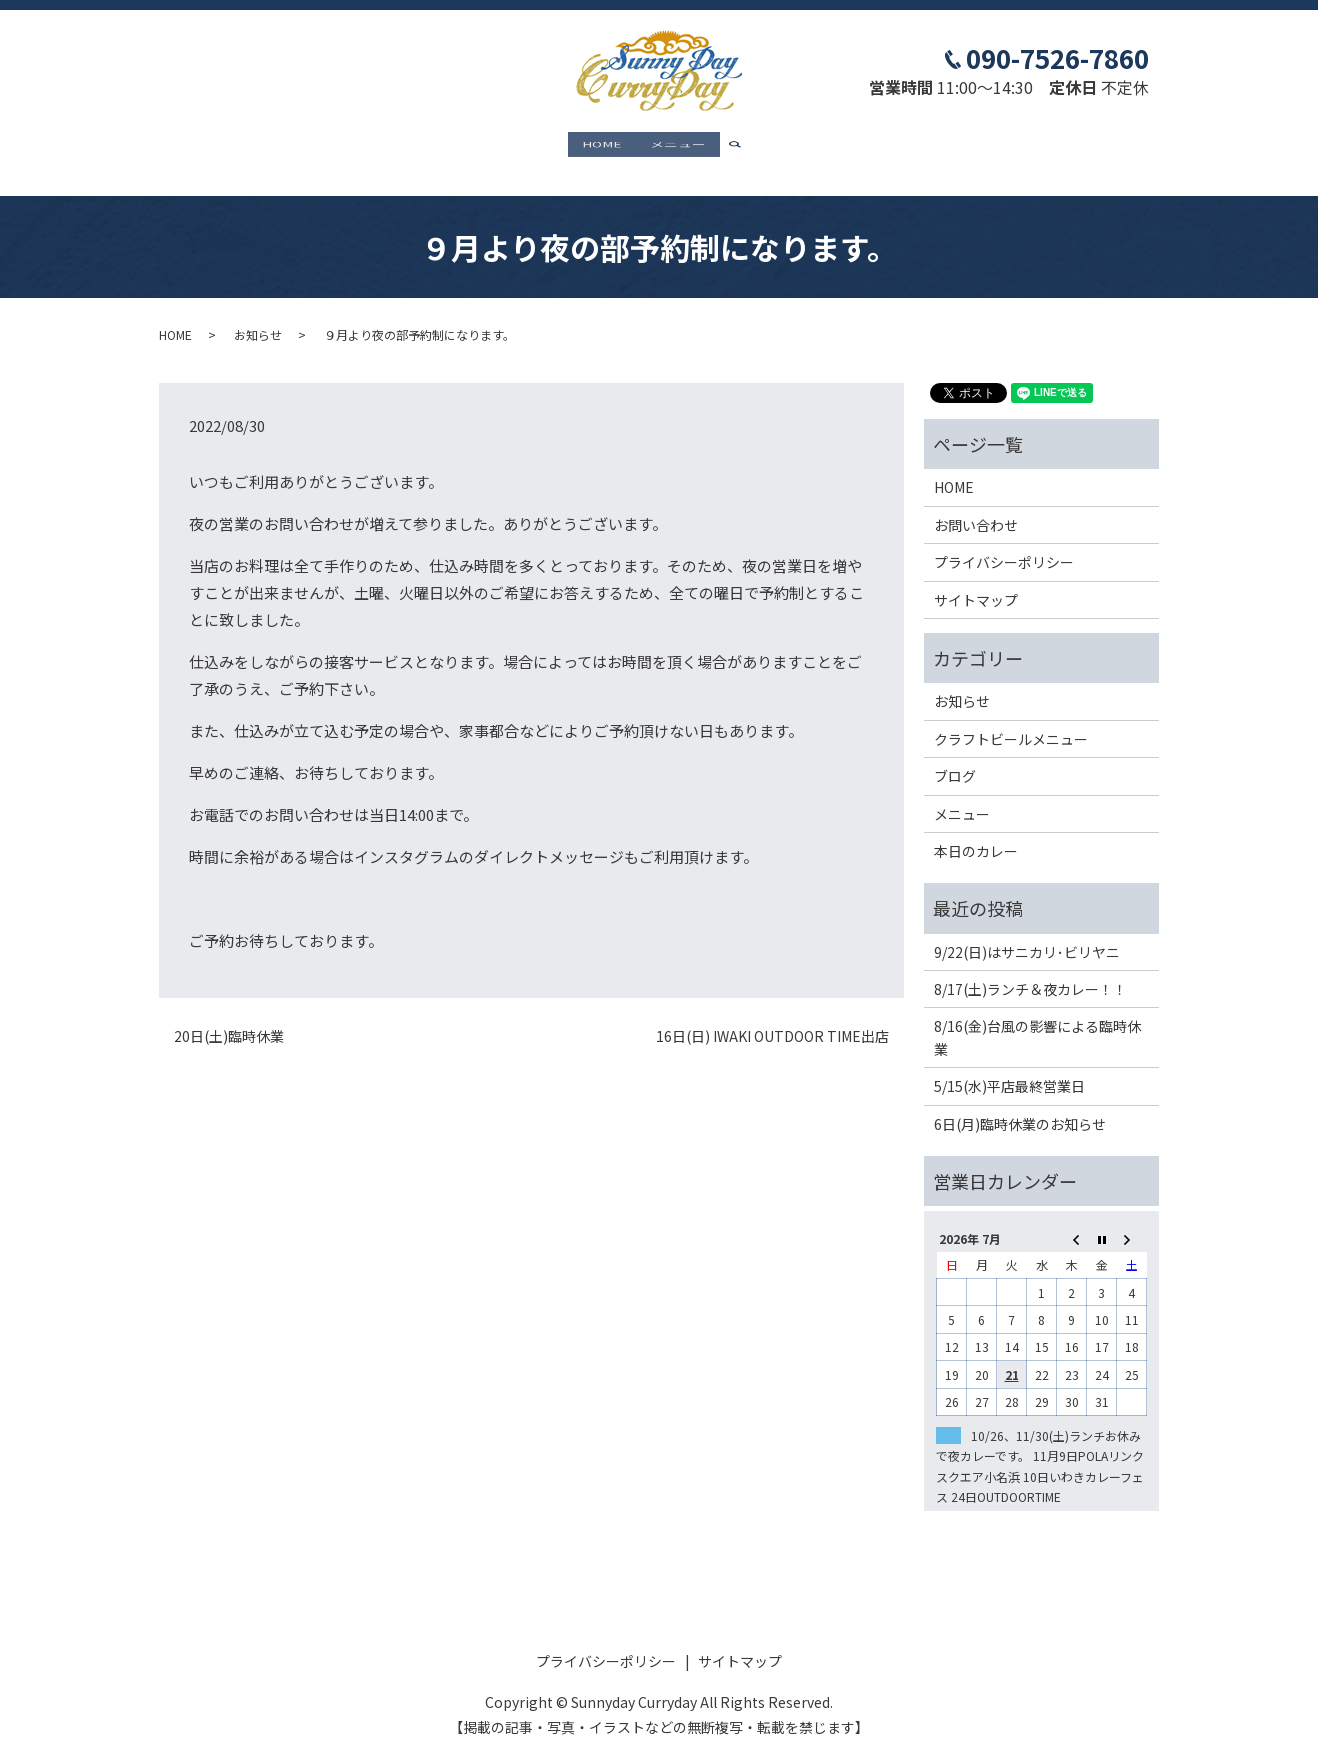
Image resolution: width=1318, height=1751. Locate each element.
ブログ (955, 758)
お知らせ (258, 316)
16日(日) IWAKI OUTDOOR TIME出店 (772, 1019)
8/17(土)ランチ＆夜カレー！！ (1030, 971)
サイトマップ (976, 582)
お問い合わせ (976, 507)
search (743, 147)
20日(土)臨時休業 (229, 1019)
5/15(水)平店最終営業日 (1009, 1069)
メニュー (678, 146)
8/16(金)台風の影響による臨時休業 (1037, 1020)
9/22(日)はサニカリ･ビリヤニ (1027, 934)
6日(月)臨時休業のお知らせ (1020, 1106)
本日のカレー (976, 833)
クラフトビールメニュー (1011, 721)
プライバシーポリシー (1004, 545)
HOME (602, 146)
